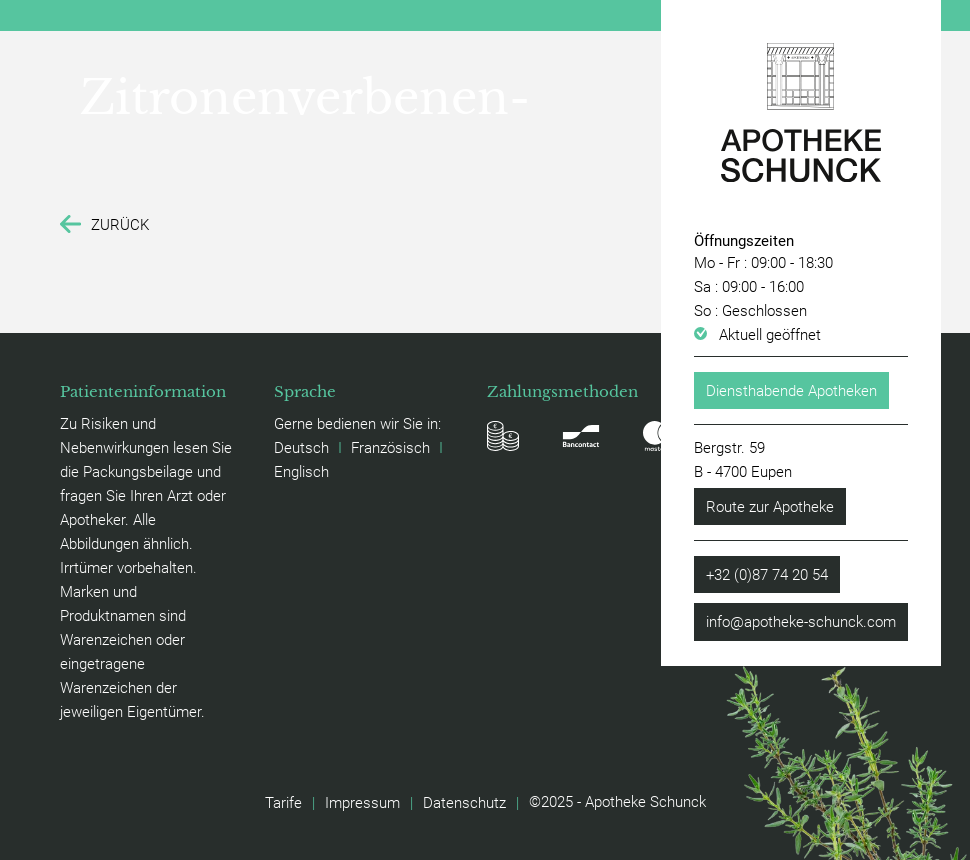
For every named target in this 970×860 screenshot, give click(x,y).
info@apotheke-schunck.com (801, 621)
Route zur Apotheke (770, 506)
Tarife (283, 802)
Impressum (362, 802)
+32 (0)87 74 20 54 (767, 574)
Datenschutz (464, 802)
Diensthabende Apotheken (791, 390)
